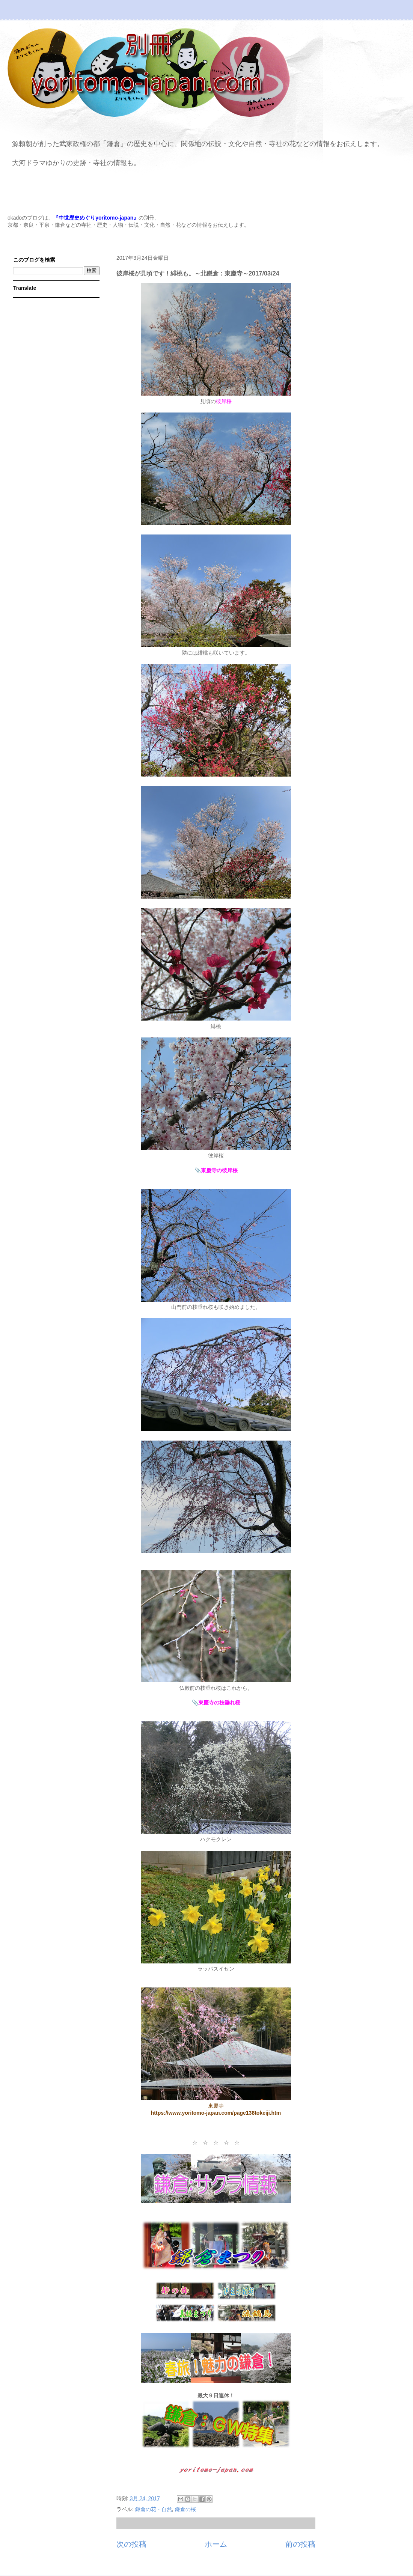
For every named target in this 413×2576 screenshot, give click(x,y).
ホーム (216, 2544)
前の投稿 (300, 2544)
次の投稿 (131, 2544)
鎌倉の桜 (185, 2509)
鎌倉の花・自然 (153, 2509)
